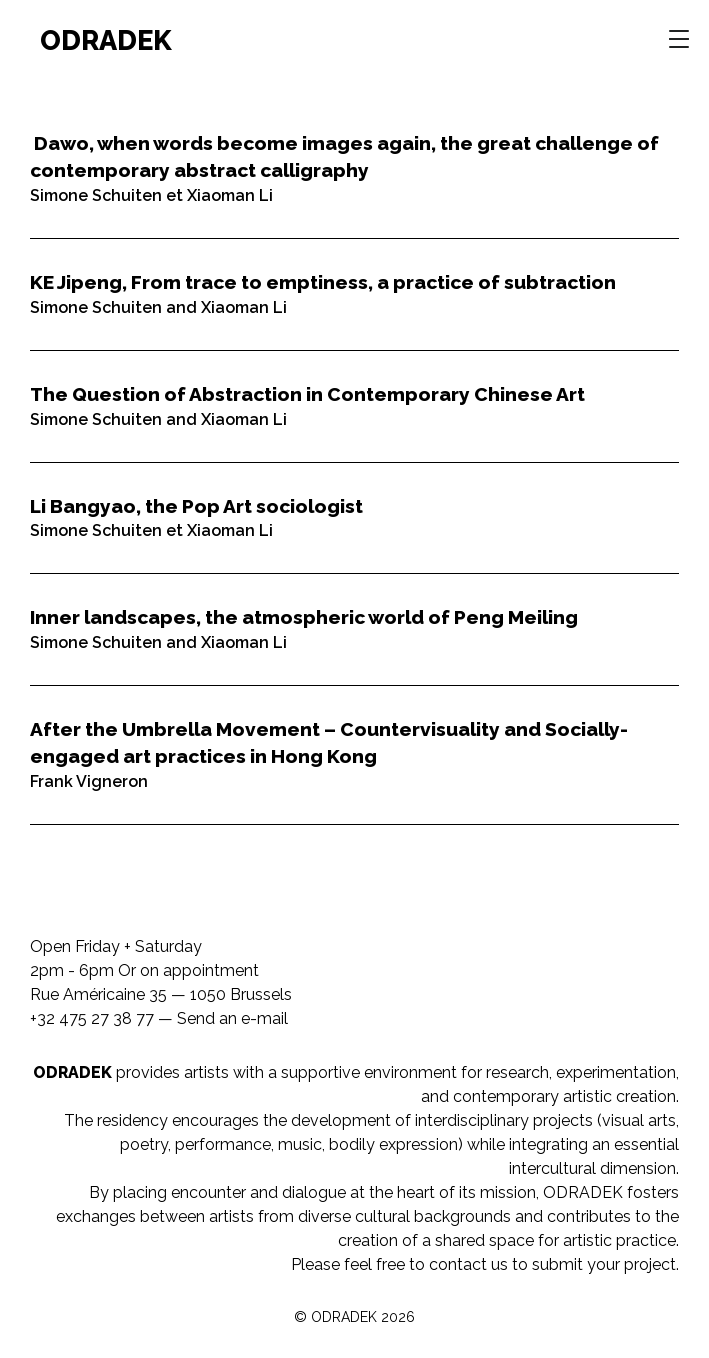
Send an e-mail (232, 1018)
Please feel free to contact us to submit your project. (485, 1264)
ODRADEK (106, 40)
